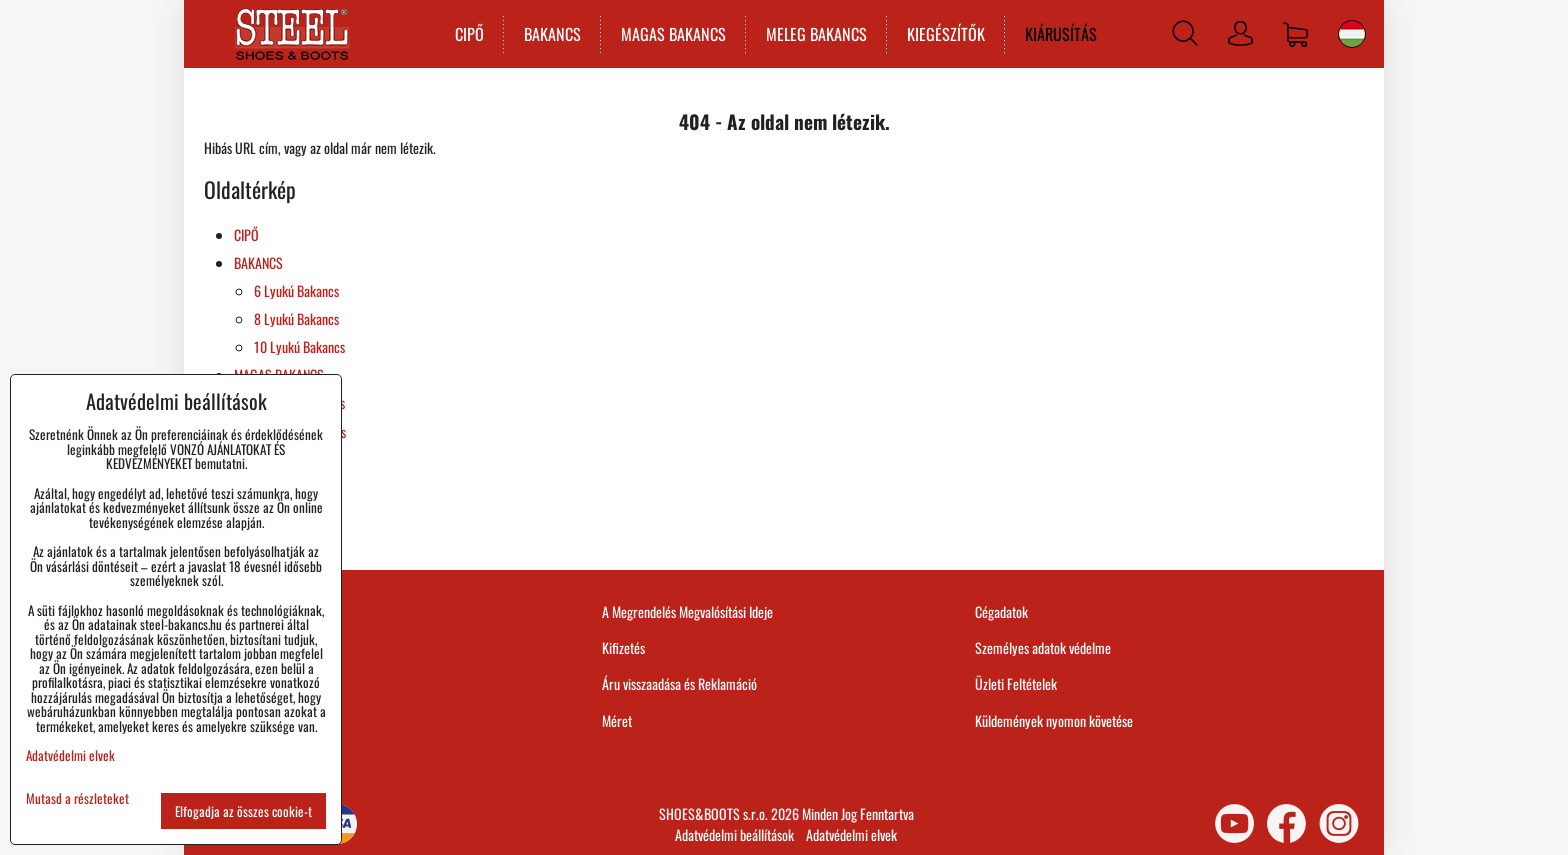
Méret (617, 720)
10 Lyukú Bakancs (299, 346)
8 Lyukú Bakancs (296, 318)
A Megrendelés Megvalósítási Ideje (687, 611)
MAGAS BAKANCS (669, 34)
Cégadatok (1001, 611)
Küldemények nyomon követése (1054, 720)
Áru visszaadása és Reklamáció (679, 683)
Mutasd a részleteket (77, 798)
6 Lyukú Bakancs (296, 290)
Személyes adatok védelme (1043, 647)
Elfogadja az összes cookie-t (243, 811)
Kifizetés (623, 647)
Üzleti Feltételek (1016, 683)
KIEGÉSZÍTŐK (942, 34)
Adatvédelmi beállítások (734, 834)
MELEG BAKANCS (812, 34)
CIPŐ (465, 34)
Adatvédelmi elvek (851, 834)
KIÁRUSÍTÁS (1057, 34)
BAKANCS (548, 34)
